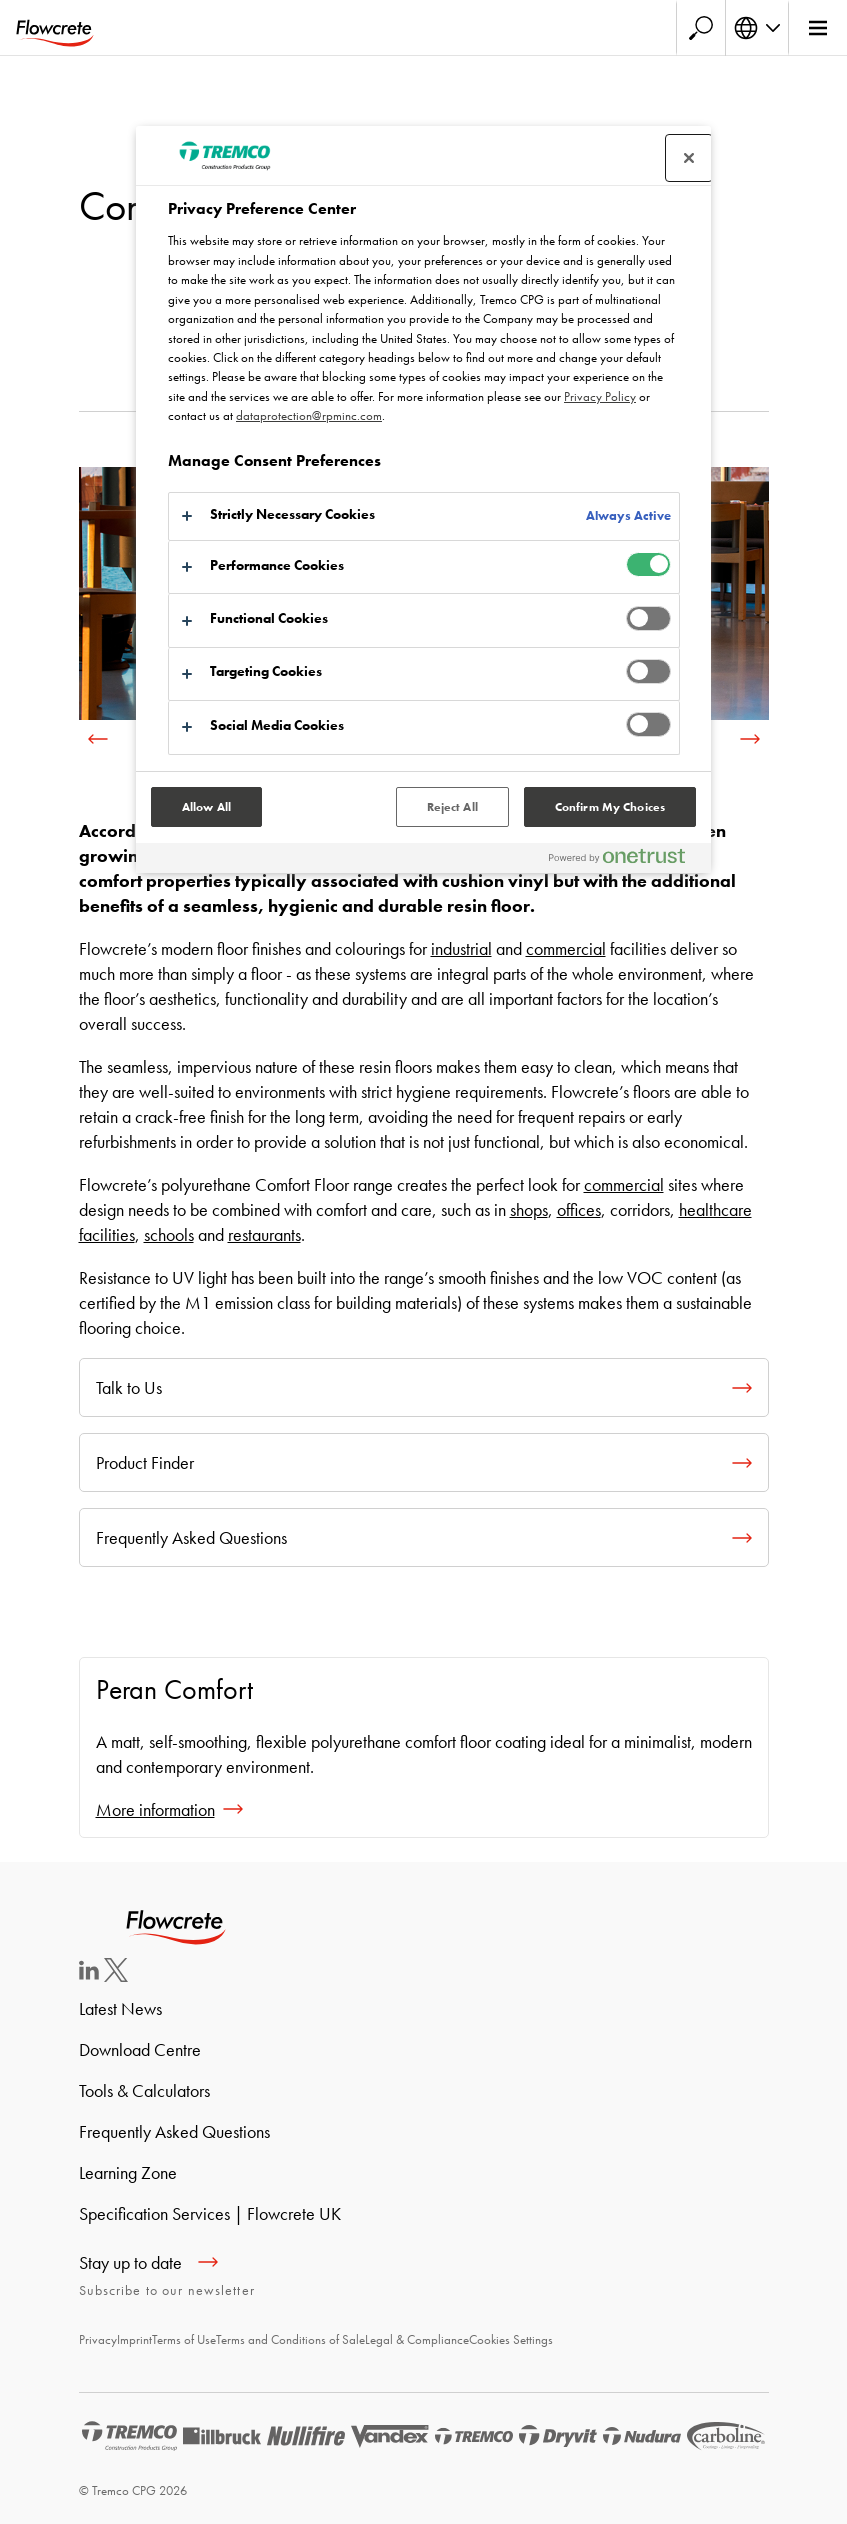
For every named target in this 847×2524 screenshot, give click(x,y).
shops (529, 1209)
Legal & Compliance (417, 2339)
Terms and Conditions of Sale (290, 2339)
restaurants (264, 1234)
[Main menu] (817, 28)
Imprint (134, 2339)
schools (169, 1234)
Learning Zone (128, 2172)
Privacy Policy (600, 396)
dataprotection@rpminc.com (309, 415)
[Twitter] (116, 1975)
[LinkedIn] (89, 1973)
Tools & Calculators (144, 2090)
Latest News (120, 2008)
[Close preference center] (689, 158)
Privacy (98, 2339)
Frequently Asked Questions (174, 2131)
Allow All (206, 807)
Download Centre (140, 2049)
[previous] (98, 739)
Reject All (452, 807)
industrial (461, 948)
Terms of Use (184, 2339)
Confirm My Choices (610, 807)
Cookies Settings (511, 2339)
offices (579, 1209)
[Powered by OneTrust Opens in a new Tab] (625, 860)
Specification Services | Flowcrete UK (210, 2213)
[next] (750, 739)
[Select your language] (757, 28)
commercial (566, 948)
